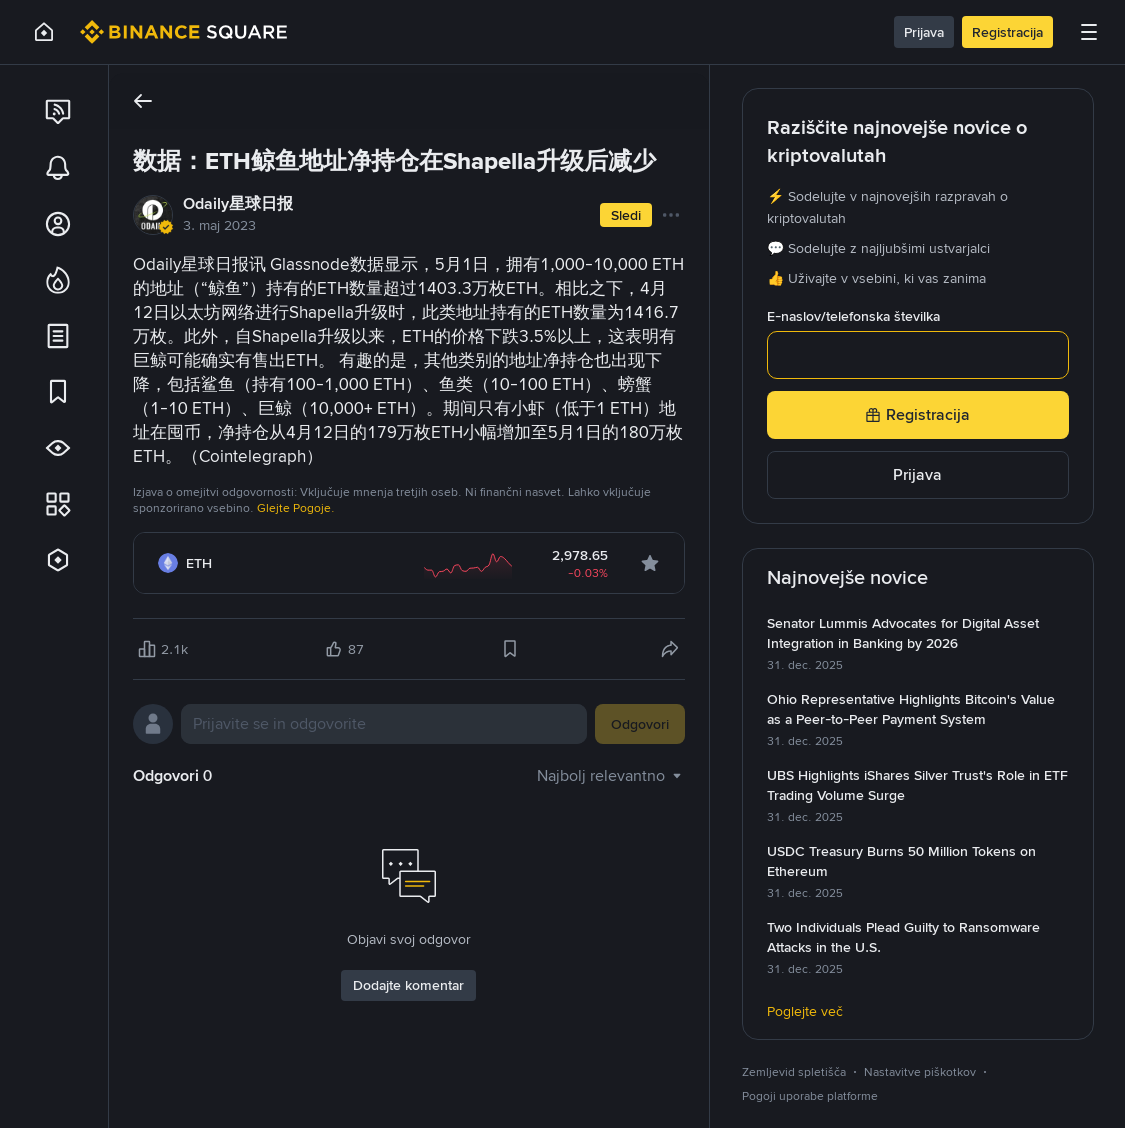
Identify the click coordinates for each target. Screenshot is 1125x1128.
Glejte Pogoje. (296, 508)
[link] (58, 112)
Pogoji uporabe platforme (810, 1096)
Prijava (924, 32)
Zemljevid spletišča (794, 1072)
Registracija (1007, 32)
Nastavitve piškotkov (920, 1072)
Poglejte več (805, 1011)
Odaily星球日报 (238, 203)
